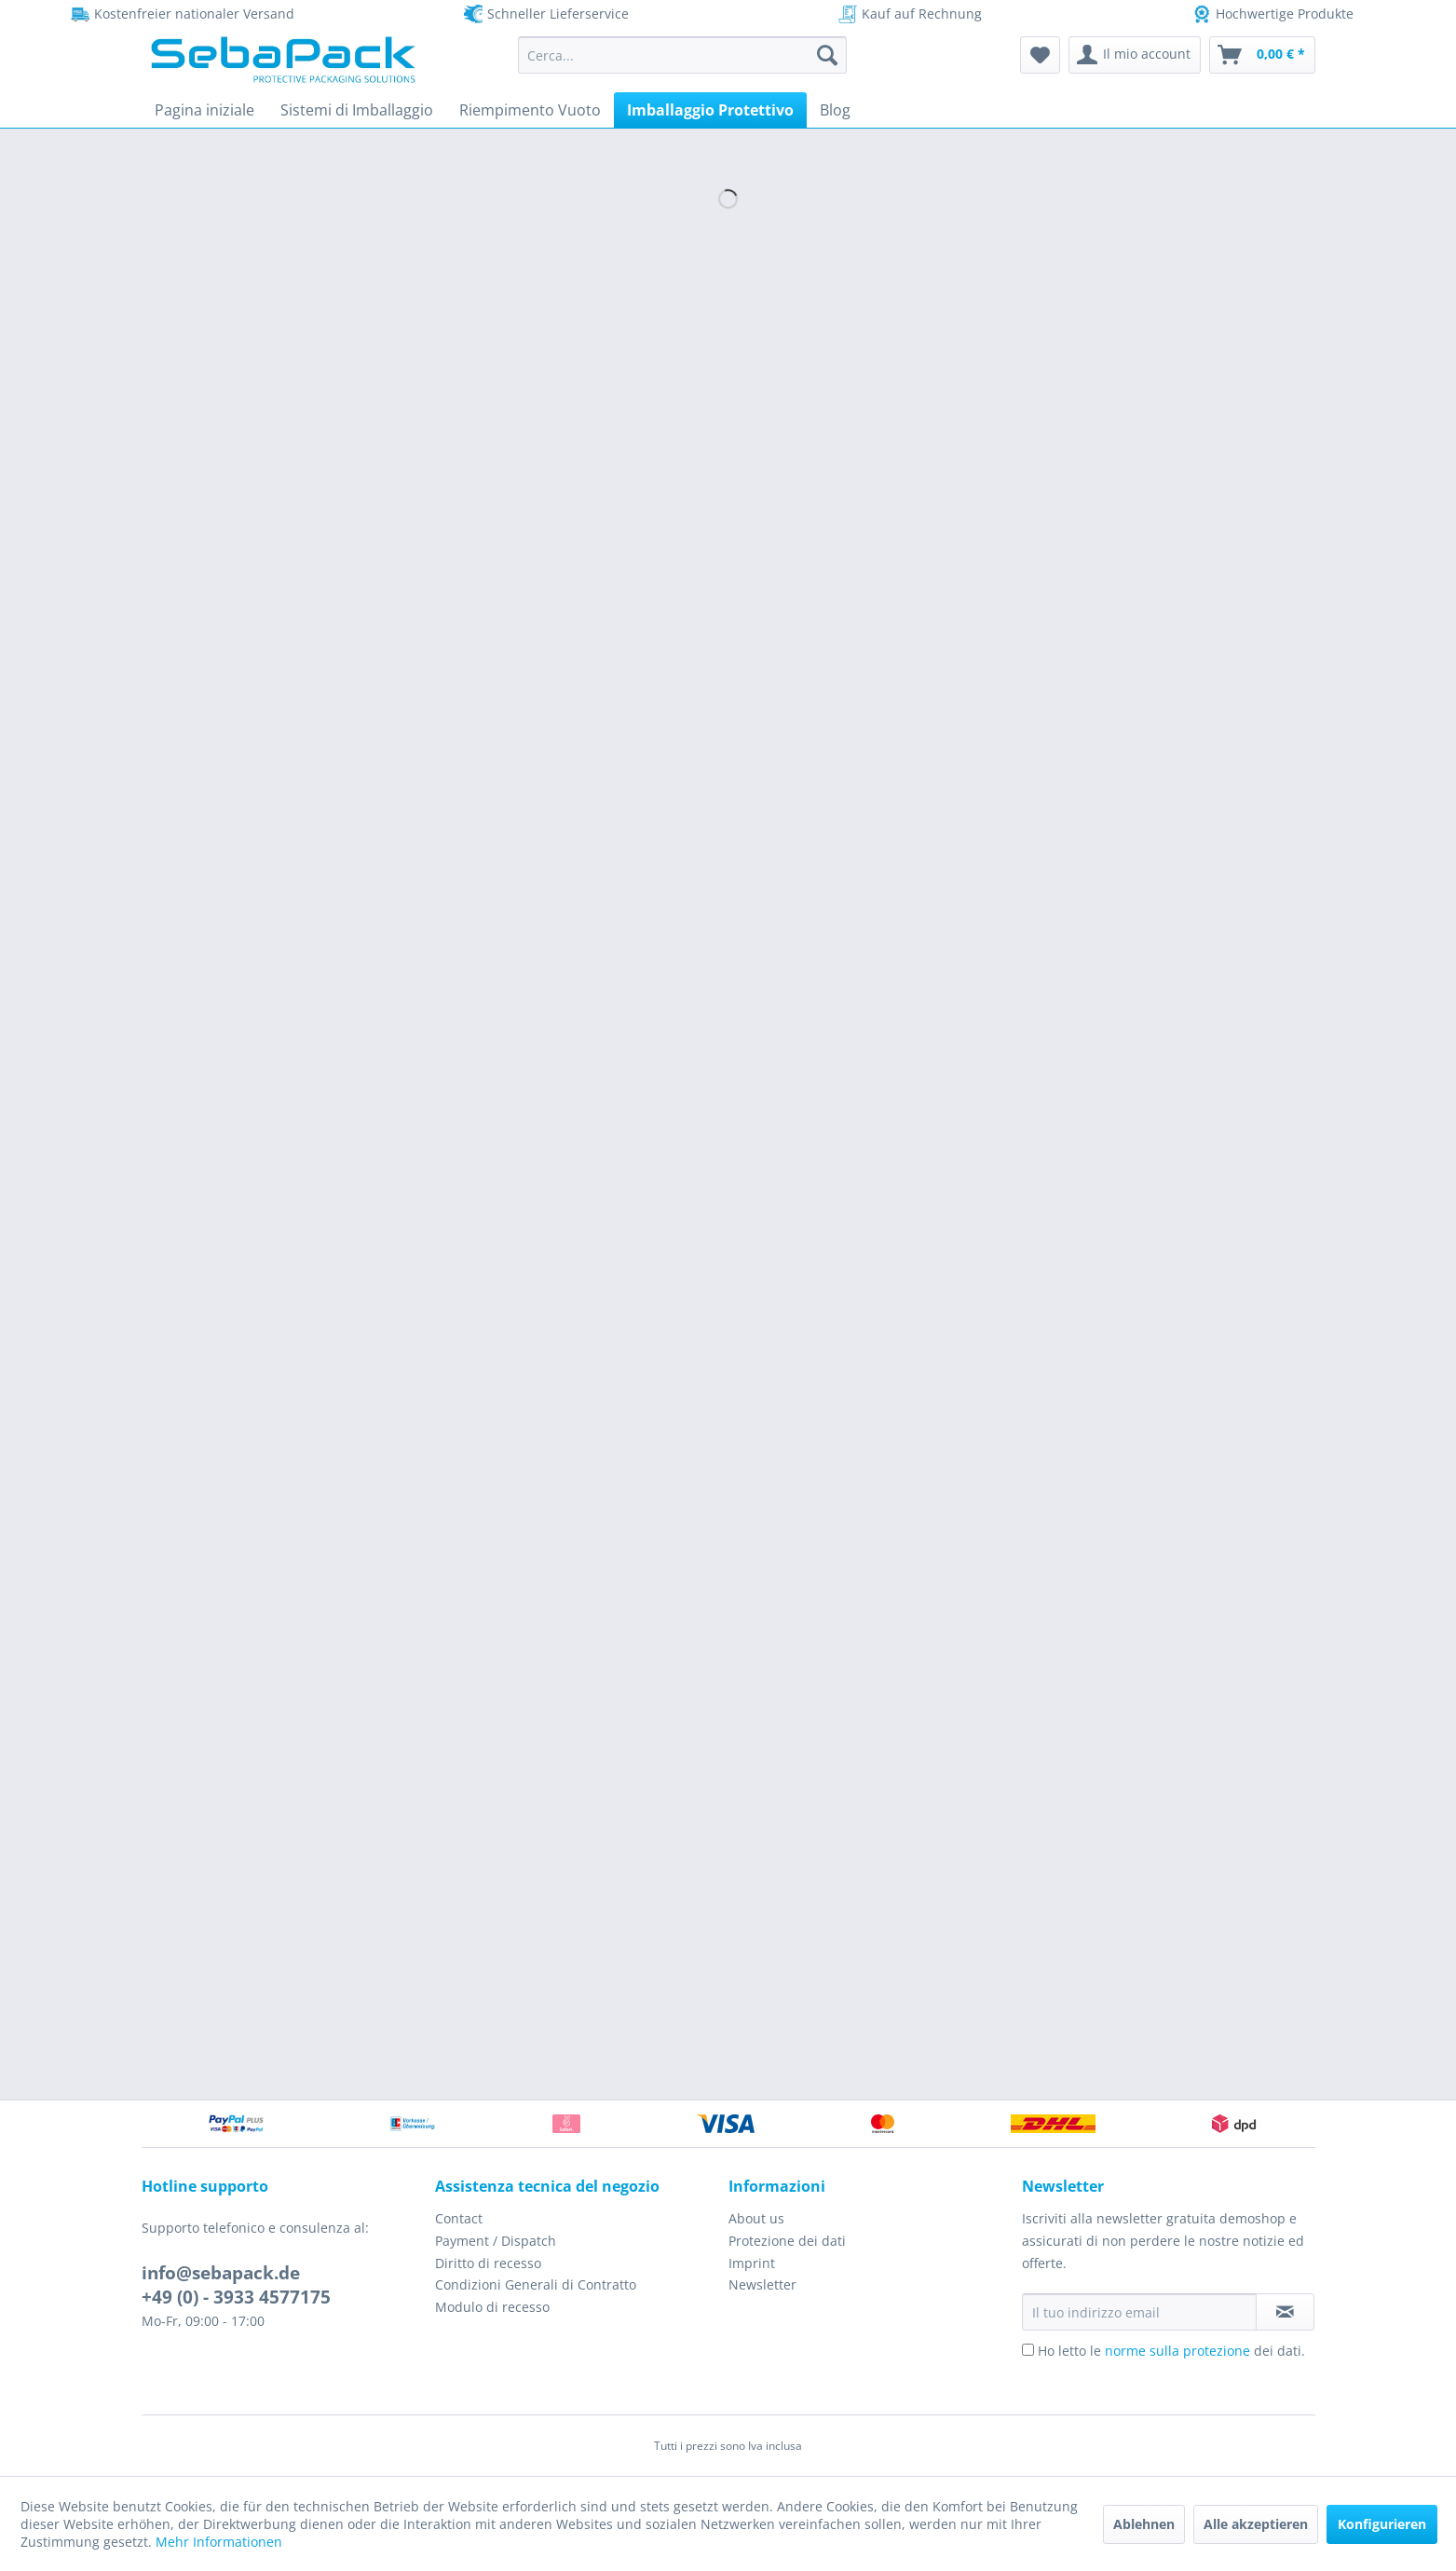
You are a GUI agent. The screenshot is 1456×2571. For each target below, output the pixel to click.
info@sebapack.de (221, 2273)
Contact (459, 2218)
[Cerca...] (682, 55)
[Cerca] (827, 55)
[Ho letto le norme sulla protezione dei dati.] (1028, 2350)
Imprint (751, 2263)
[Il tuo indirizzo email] (1139, 2312)
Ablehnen (1144, 2524)
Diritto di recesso (488, 2263)
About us (756, 2218)
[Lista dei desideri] (1040, 55)
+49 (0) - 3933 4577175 (236, 2297)
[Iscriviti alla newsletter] (1285, 2312)
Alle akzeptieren (1256, 2524)
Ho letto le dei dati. (1171, 2350)
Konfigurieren (1382, 2524)
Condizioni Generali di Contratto (535, 2284)
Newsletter (762, 2284)
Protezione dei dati (787, 2241)
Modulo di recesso (492, 2307)
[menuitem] (682, 55)
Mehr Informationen (219, 2541)
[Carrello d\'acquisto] (1262, 55)
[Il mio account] (1134, 55)
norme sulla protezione (1177, 2350)
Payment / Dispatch (495, 2241)
